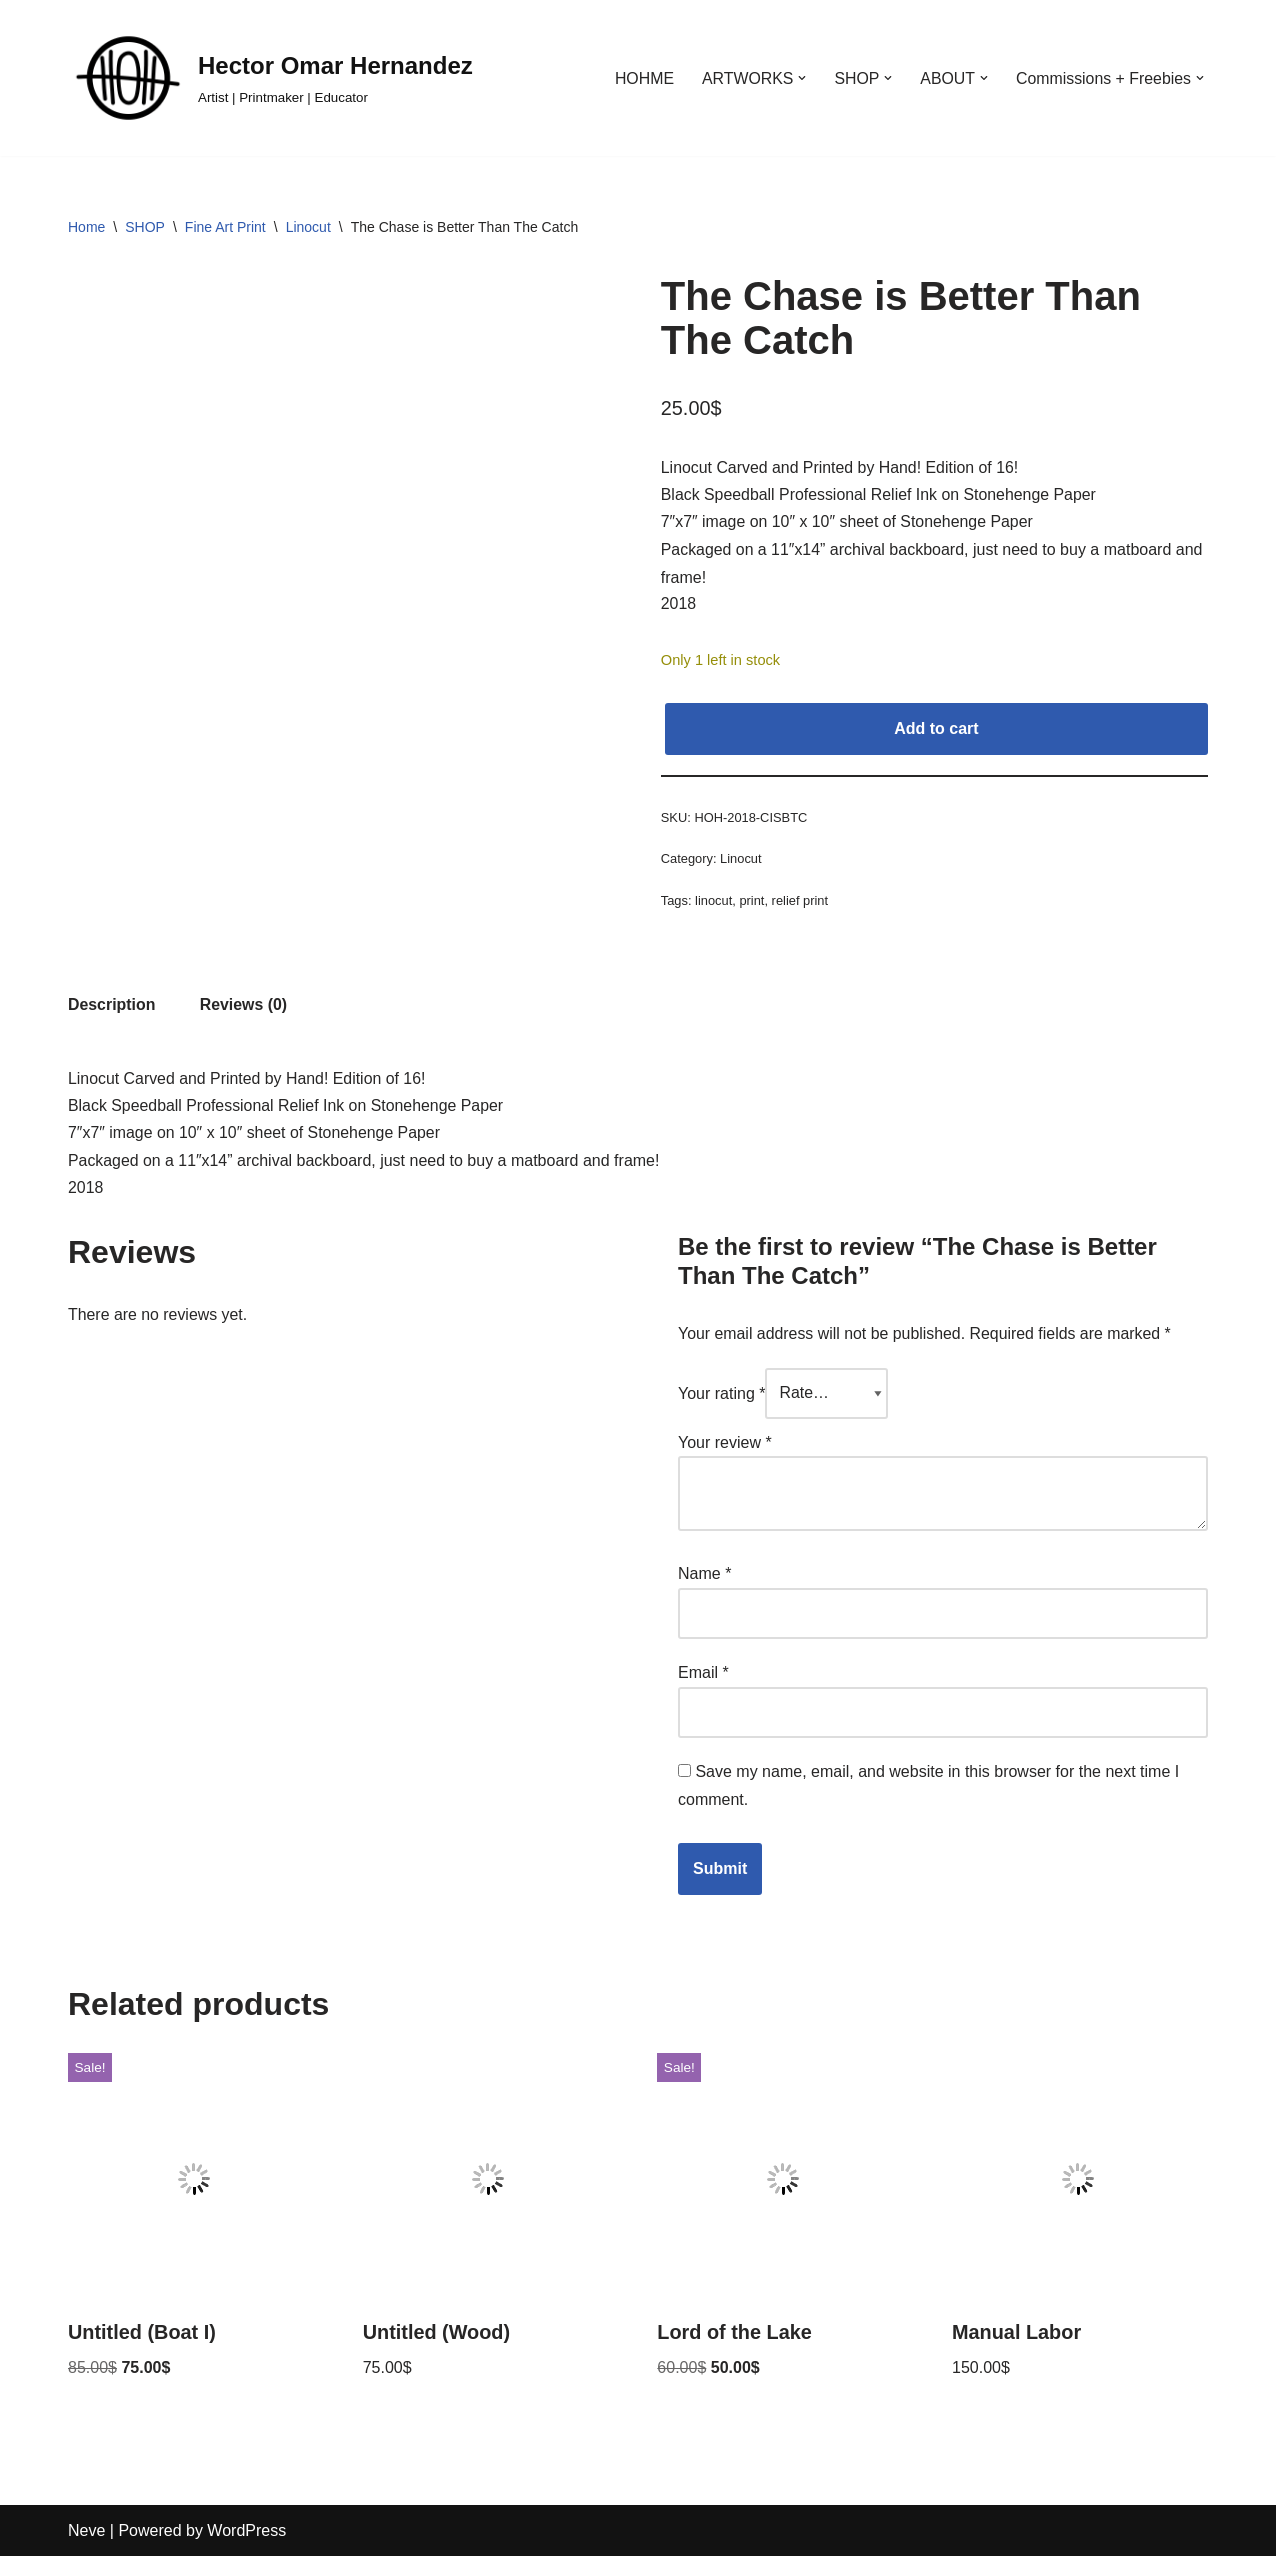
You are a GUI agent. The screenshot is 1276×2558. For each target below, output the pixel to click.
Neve (86, 2532)
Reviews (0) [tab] (244, 1007)
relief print (800, 902)
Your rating (721, 1396)
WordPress (246, 2532)
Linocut (308, 227)
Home (86, 227)
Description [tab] (112, 1007)
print (752, 902)
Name (704, 1576)
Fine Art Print (225, 227)
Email (703, 1674)
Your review (725, 1446)
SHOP (145, 227)
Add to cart (936, 729)
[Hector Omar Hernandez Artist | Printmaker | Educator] (270, 78)
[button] (800, 78)
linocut (713, 902)
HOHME (641, 78)
